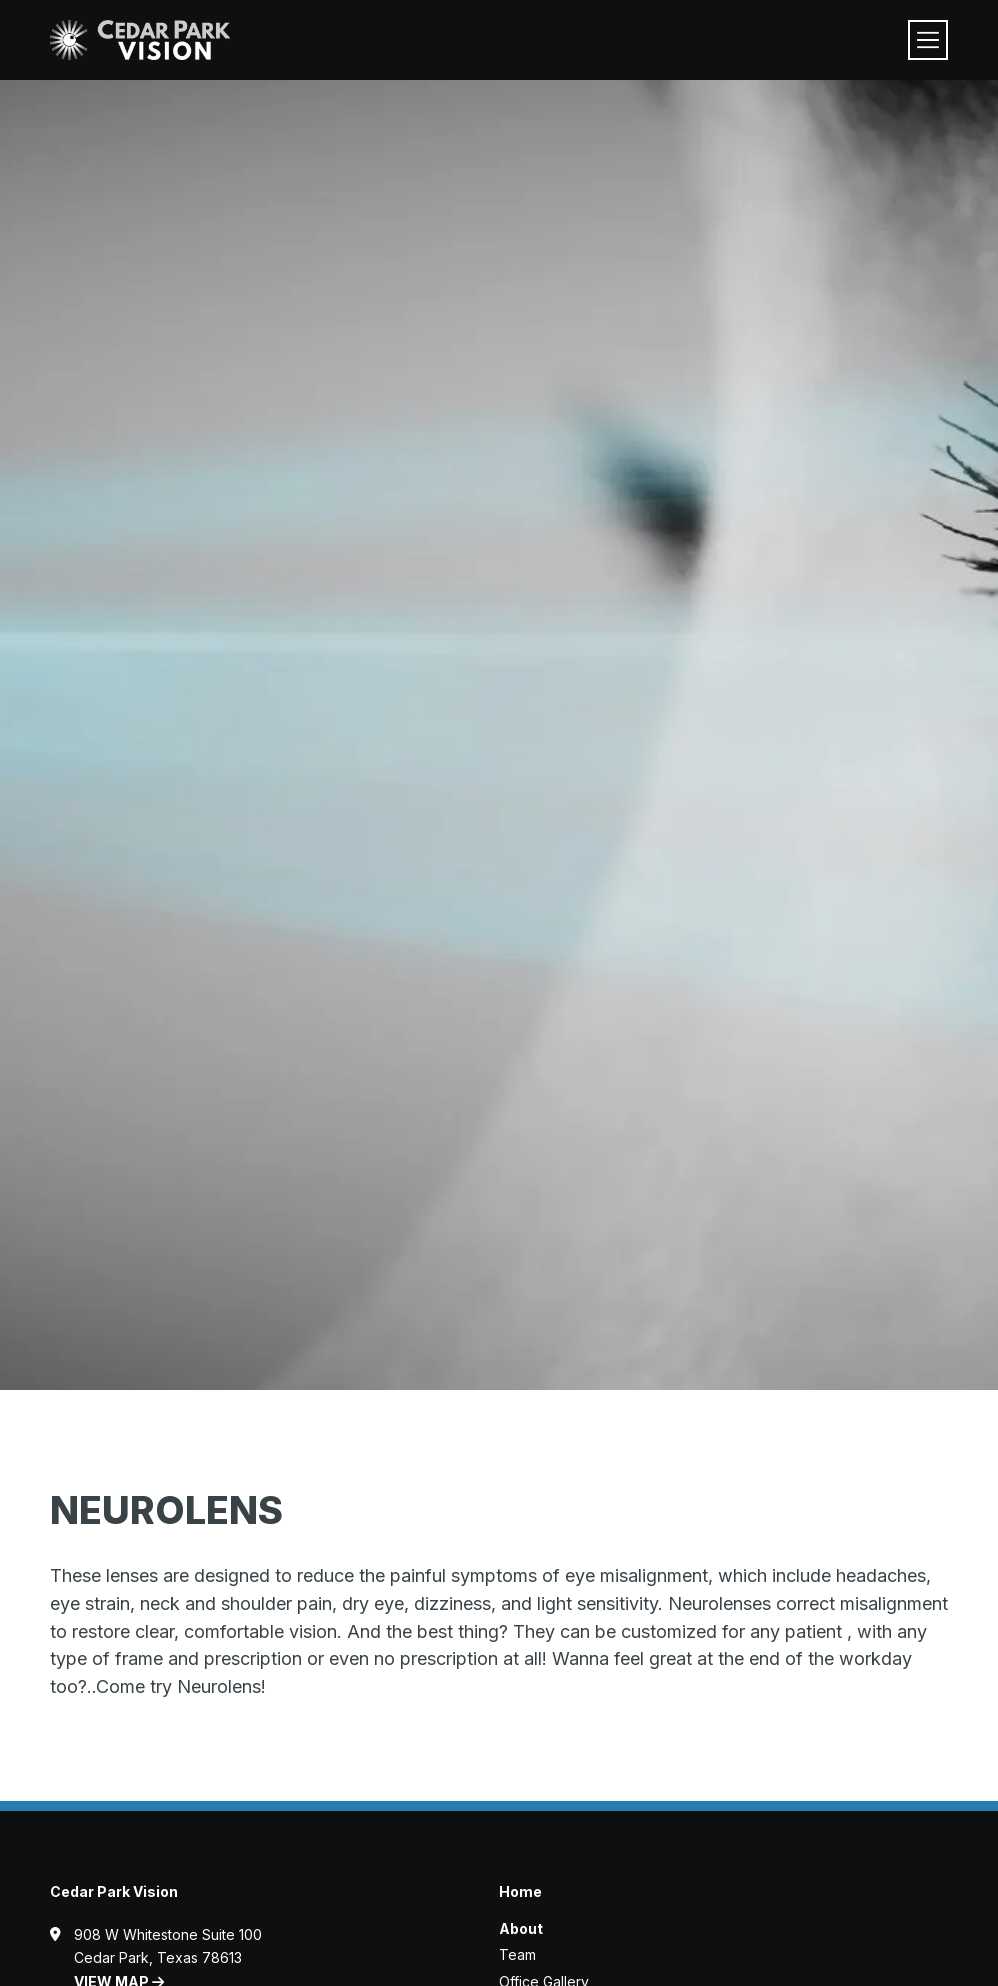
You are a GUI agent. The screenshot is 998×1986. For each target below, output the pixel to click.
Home (520, 1891)
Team (517, 1954)
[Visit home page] (140, 40)
